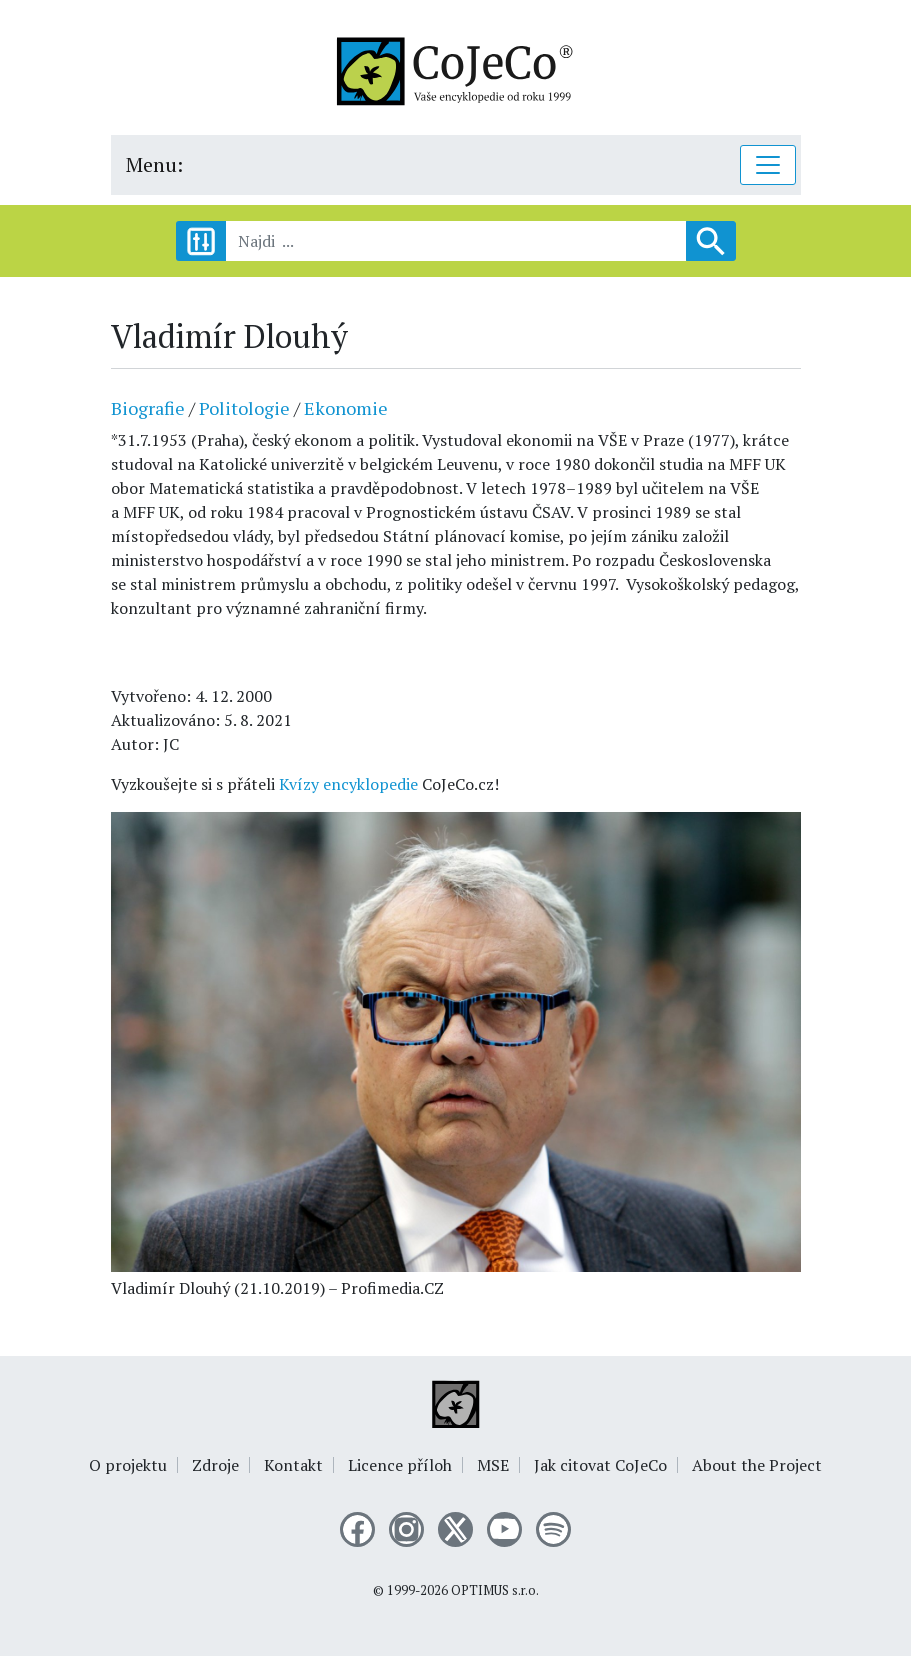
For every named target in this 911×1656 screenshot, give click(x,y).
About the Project (757, 1465)
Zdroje (215, 1465)
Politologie (244, 408)
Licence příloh (400, 1465)
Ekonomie (346, 408)
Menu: (154, 164)
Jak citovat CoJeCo (600, 1465)
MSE (493, 1465)
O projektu (128, 1465)
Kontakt (293, 1465)
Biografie (148, 408)
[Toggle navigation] (768, 165)
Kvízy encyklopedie (348, 784)
